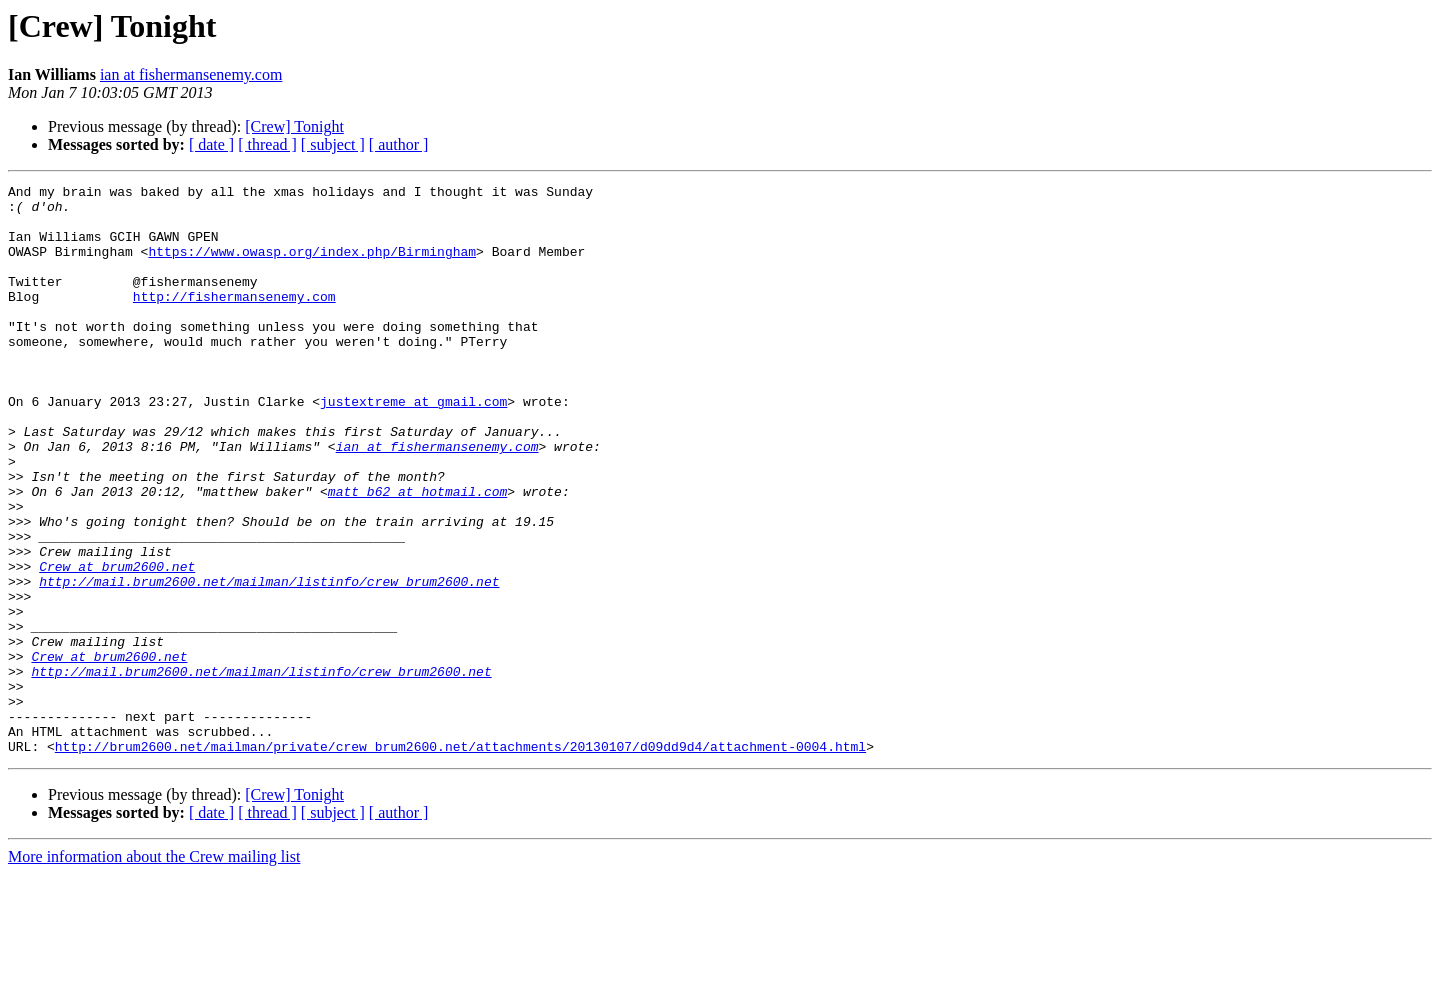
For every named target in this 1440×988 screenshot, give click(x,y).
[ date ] (211, 144)
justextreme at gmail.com (413, 446)
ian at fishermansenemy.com (191, 74)
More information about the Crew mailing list (154, 970)
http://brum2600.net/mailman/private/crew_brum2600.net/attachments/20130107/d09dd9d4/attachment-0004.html (460, 860)
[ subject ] (333, 144)
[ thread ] (267, 144)
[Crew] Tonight (294, 126)
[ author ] (399, 144)
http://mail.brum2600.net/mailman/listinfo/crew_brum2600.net (269, 662)
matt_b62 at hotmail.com (417, 554)
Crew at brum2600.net (117, 644)
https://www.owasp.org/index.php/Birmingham (312, 266)
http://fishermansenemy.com (234, 320)
